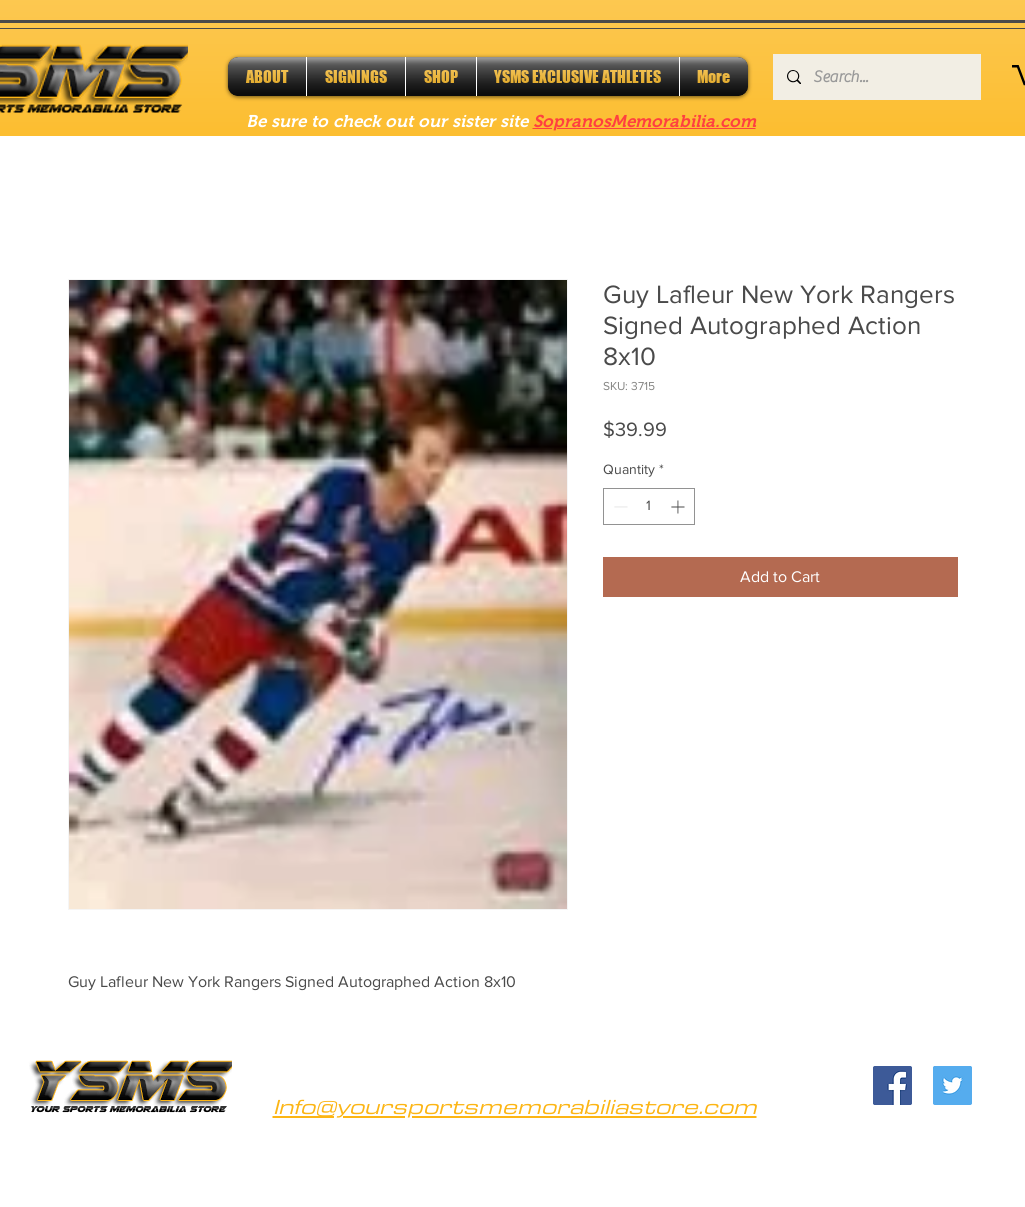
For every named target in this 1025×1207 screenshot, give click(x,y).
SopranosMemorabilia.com (644, 121)
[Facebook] (892, 1085)
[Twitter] (952, 1085)
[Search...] (876, 77)
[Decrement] (618, 506)
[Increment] (679, 506)
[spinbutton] (649, 506)
